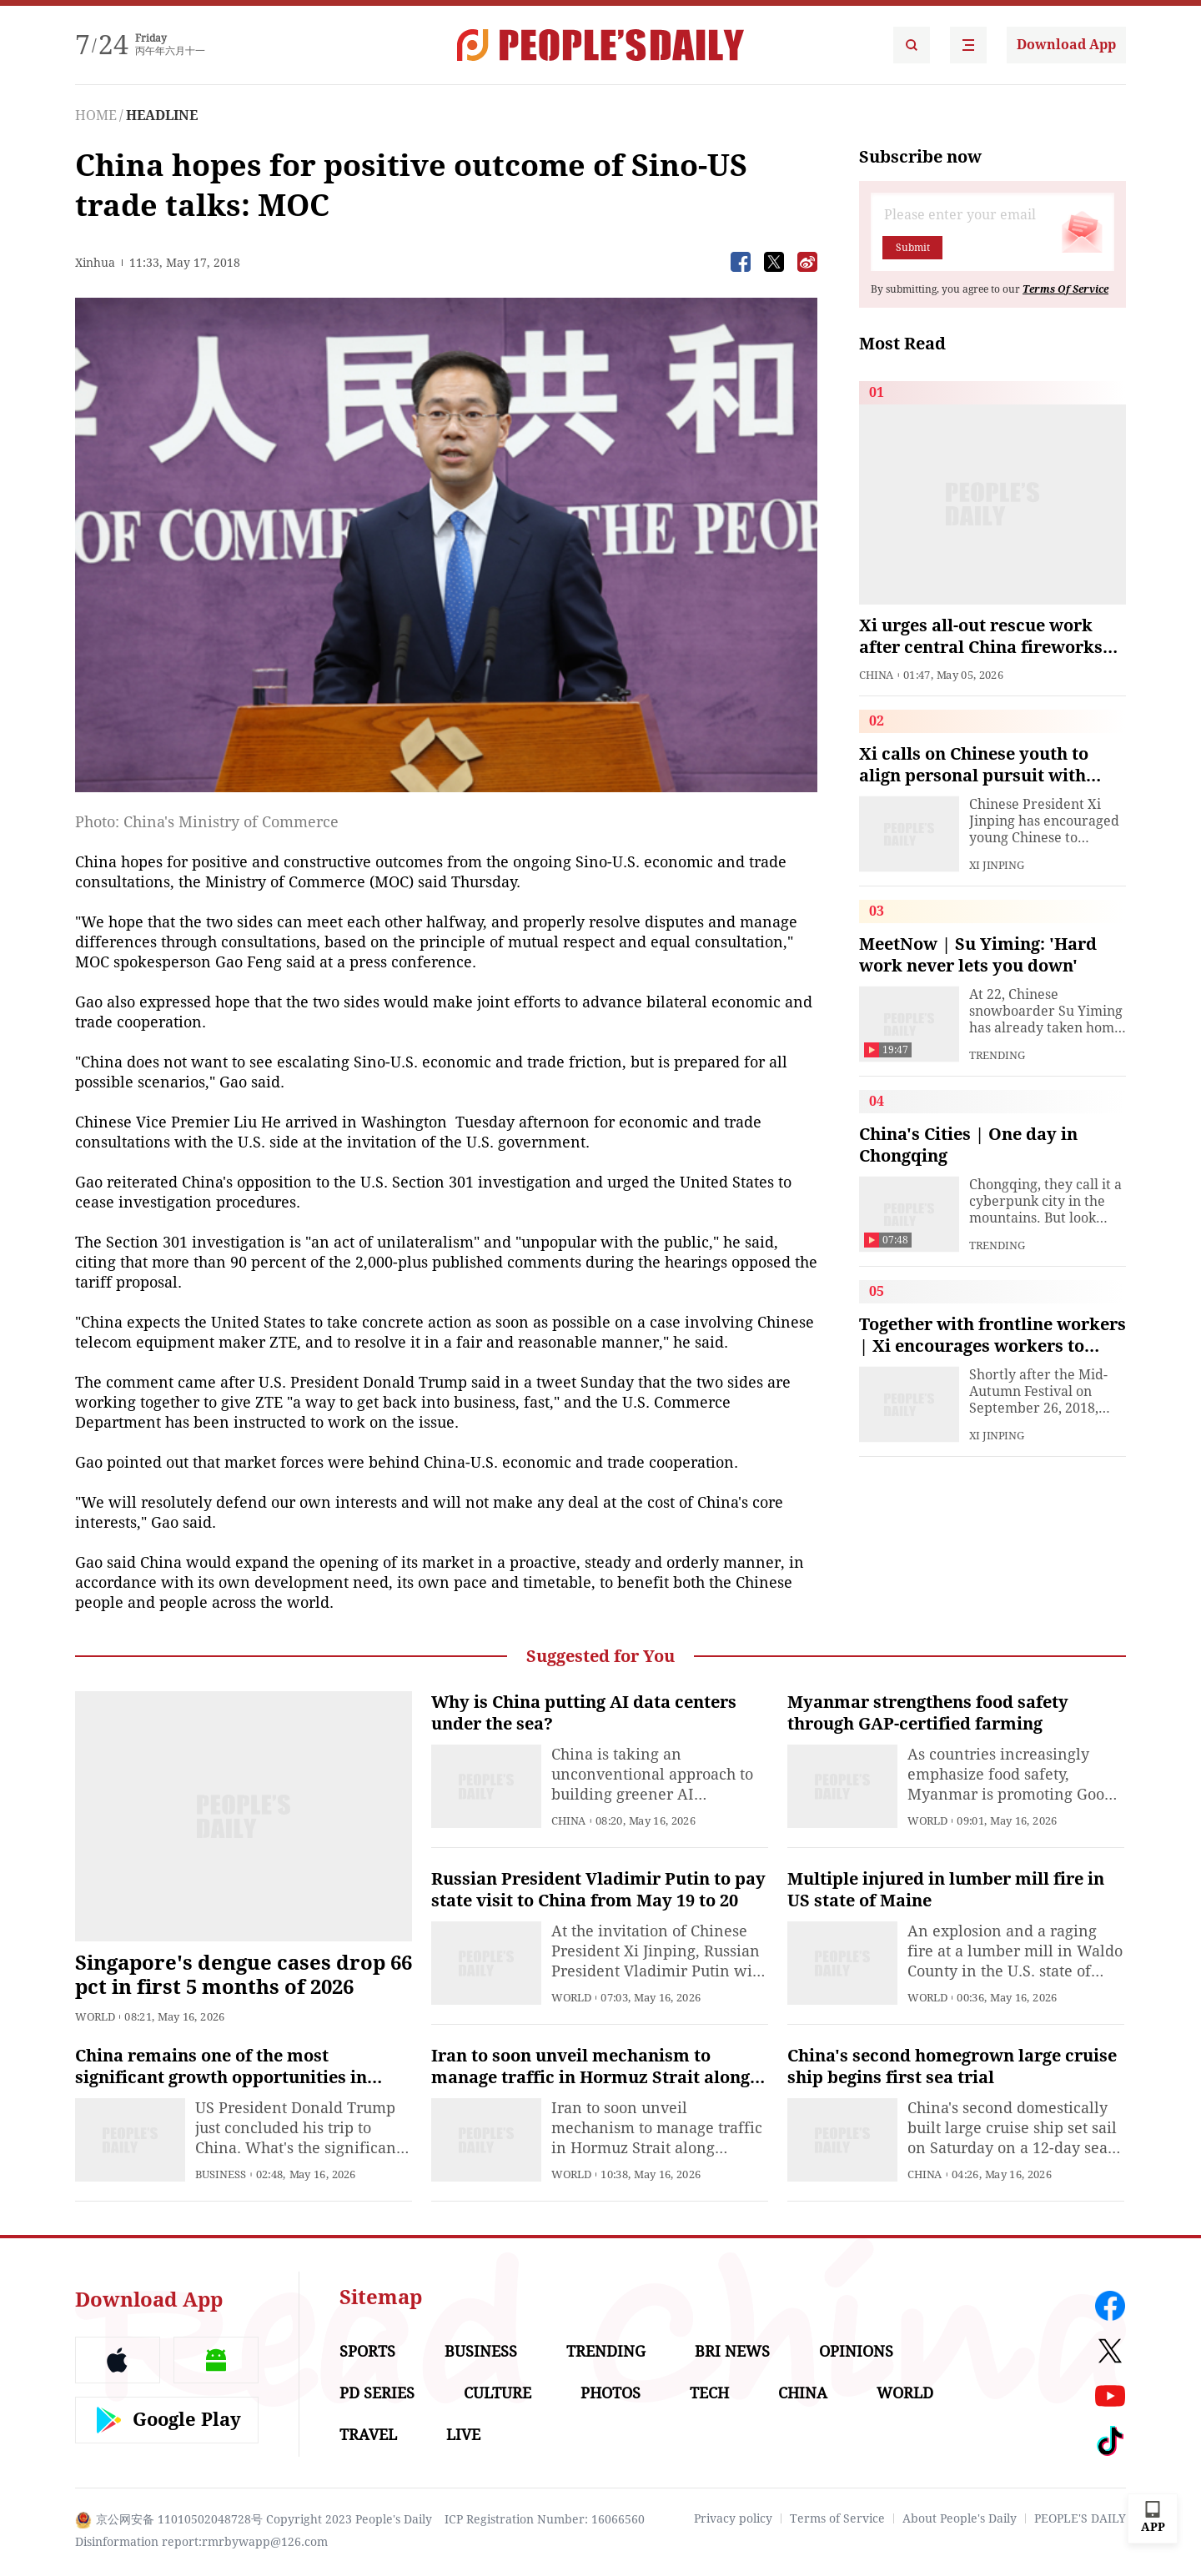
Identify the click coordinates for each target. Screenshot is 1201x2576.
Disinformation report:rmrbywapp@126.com (201, 2541)
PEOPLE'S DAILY (1080, 2518)
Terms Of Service (1065, 289)
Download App (1066, 45)
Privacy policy (733, 2518)
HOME (96, 115)
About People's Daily (959, 2518)
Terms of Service (837, 2518)
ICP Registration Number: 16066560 (545, 2519)
